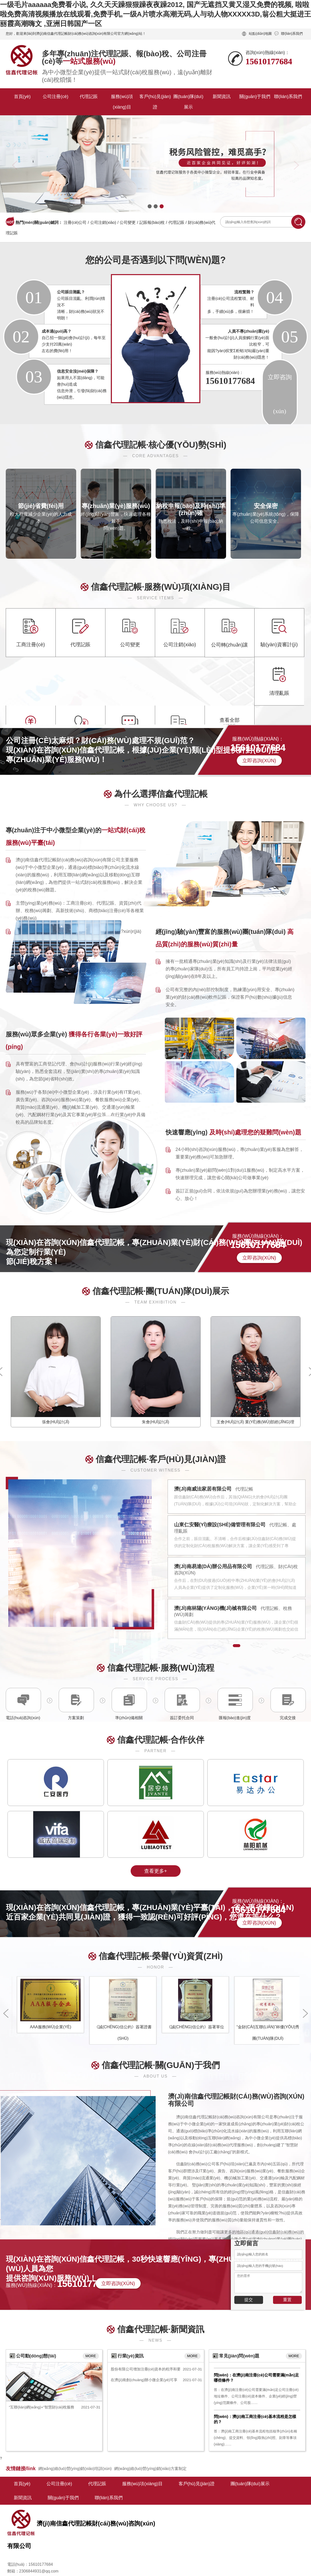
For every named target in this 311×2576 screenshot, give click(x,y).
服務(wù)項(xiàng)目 (122, 102)
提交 (248, 2299)
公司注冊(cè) (55, 96)
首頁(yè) (22, 96)
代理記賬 (89, 96)
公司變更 (128, 222)
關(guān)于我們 (254, 96)
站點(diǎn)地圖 (260, 34)
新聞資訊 (222, 96)
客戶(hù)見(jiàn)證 (155, 102)
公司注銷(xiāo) (103, 222)
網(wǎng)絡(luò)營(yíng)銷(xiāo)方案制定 (150, 2468)
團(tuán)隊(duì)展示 (188, 102)
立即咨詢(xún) (280, 394)
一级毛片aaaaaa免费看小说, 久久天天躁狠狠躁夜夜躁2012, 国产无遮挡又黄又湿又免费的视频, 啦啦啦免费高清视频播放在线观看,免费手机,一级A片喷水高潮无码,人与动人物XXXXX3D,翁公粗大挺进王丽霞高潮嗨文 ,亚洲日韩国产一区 (155, 14)
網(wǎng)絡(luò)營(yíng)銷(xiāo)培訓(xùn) (75, 2468)
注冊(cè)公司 (75, 222)
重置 (287, 2299)
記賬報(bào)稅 (152, 222)
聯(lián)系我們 (292, 34)
